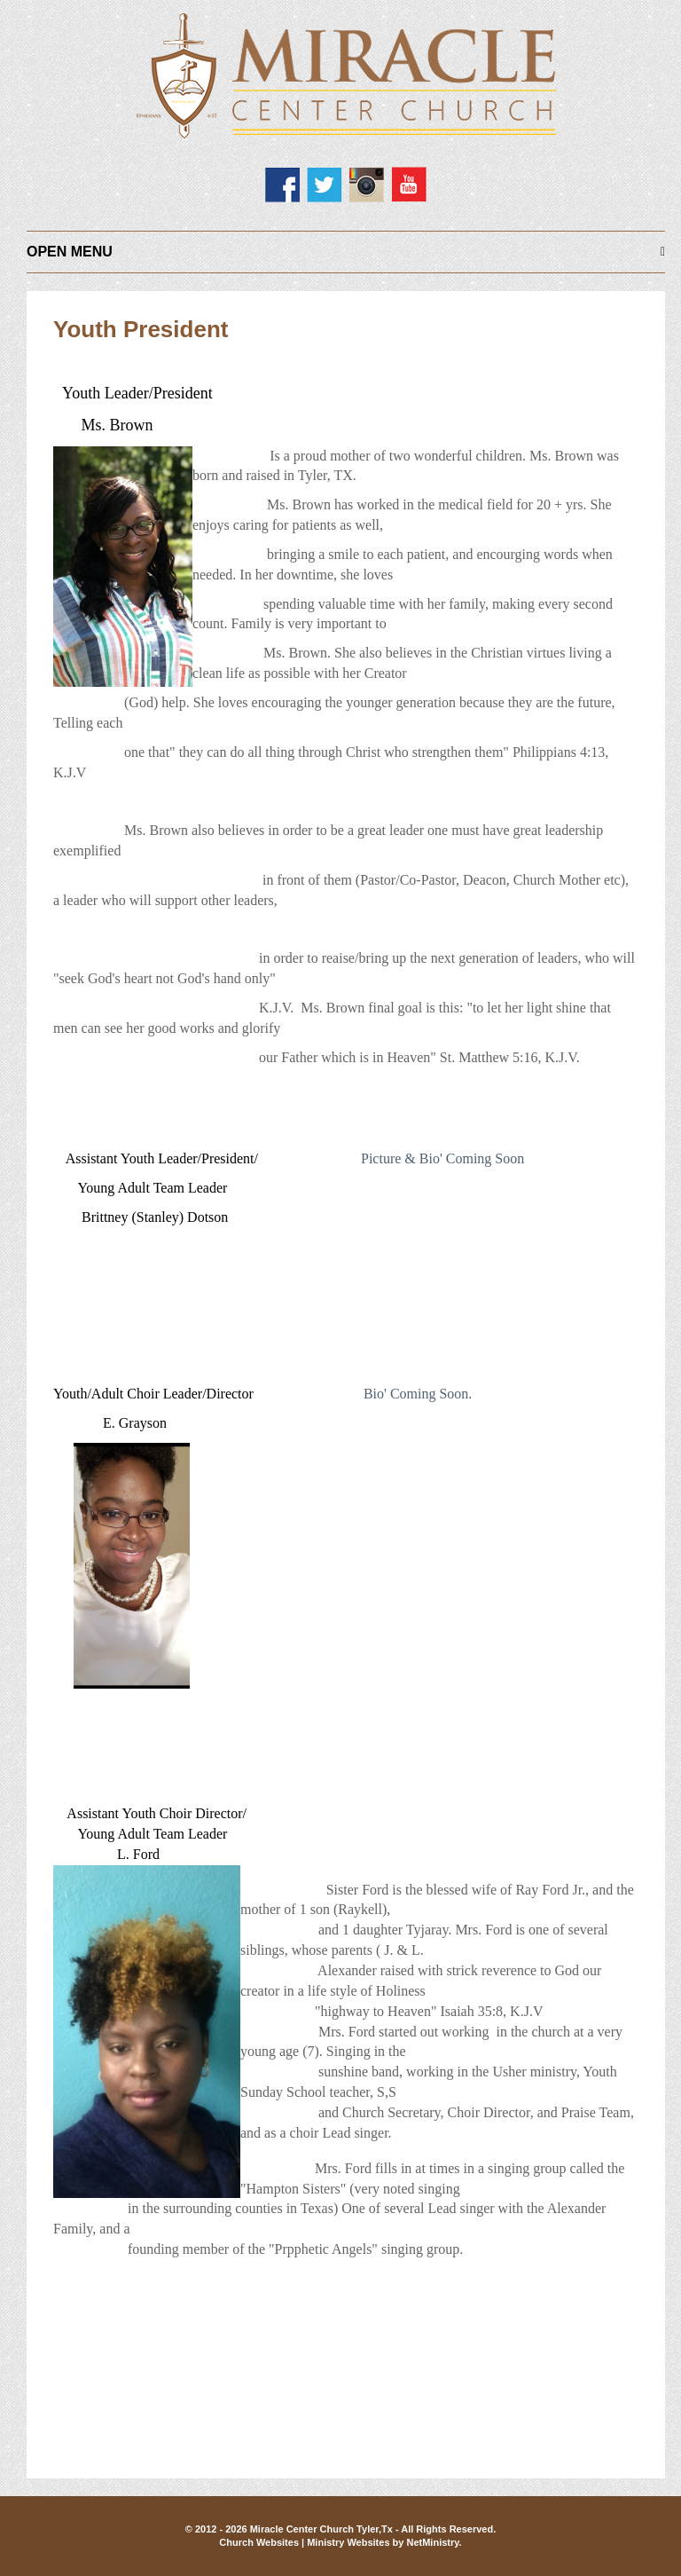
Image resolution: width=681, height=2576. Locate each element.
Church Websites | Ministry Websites (305, 2542)
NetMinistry (432, 2542)
